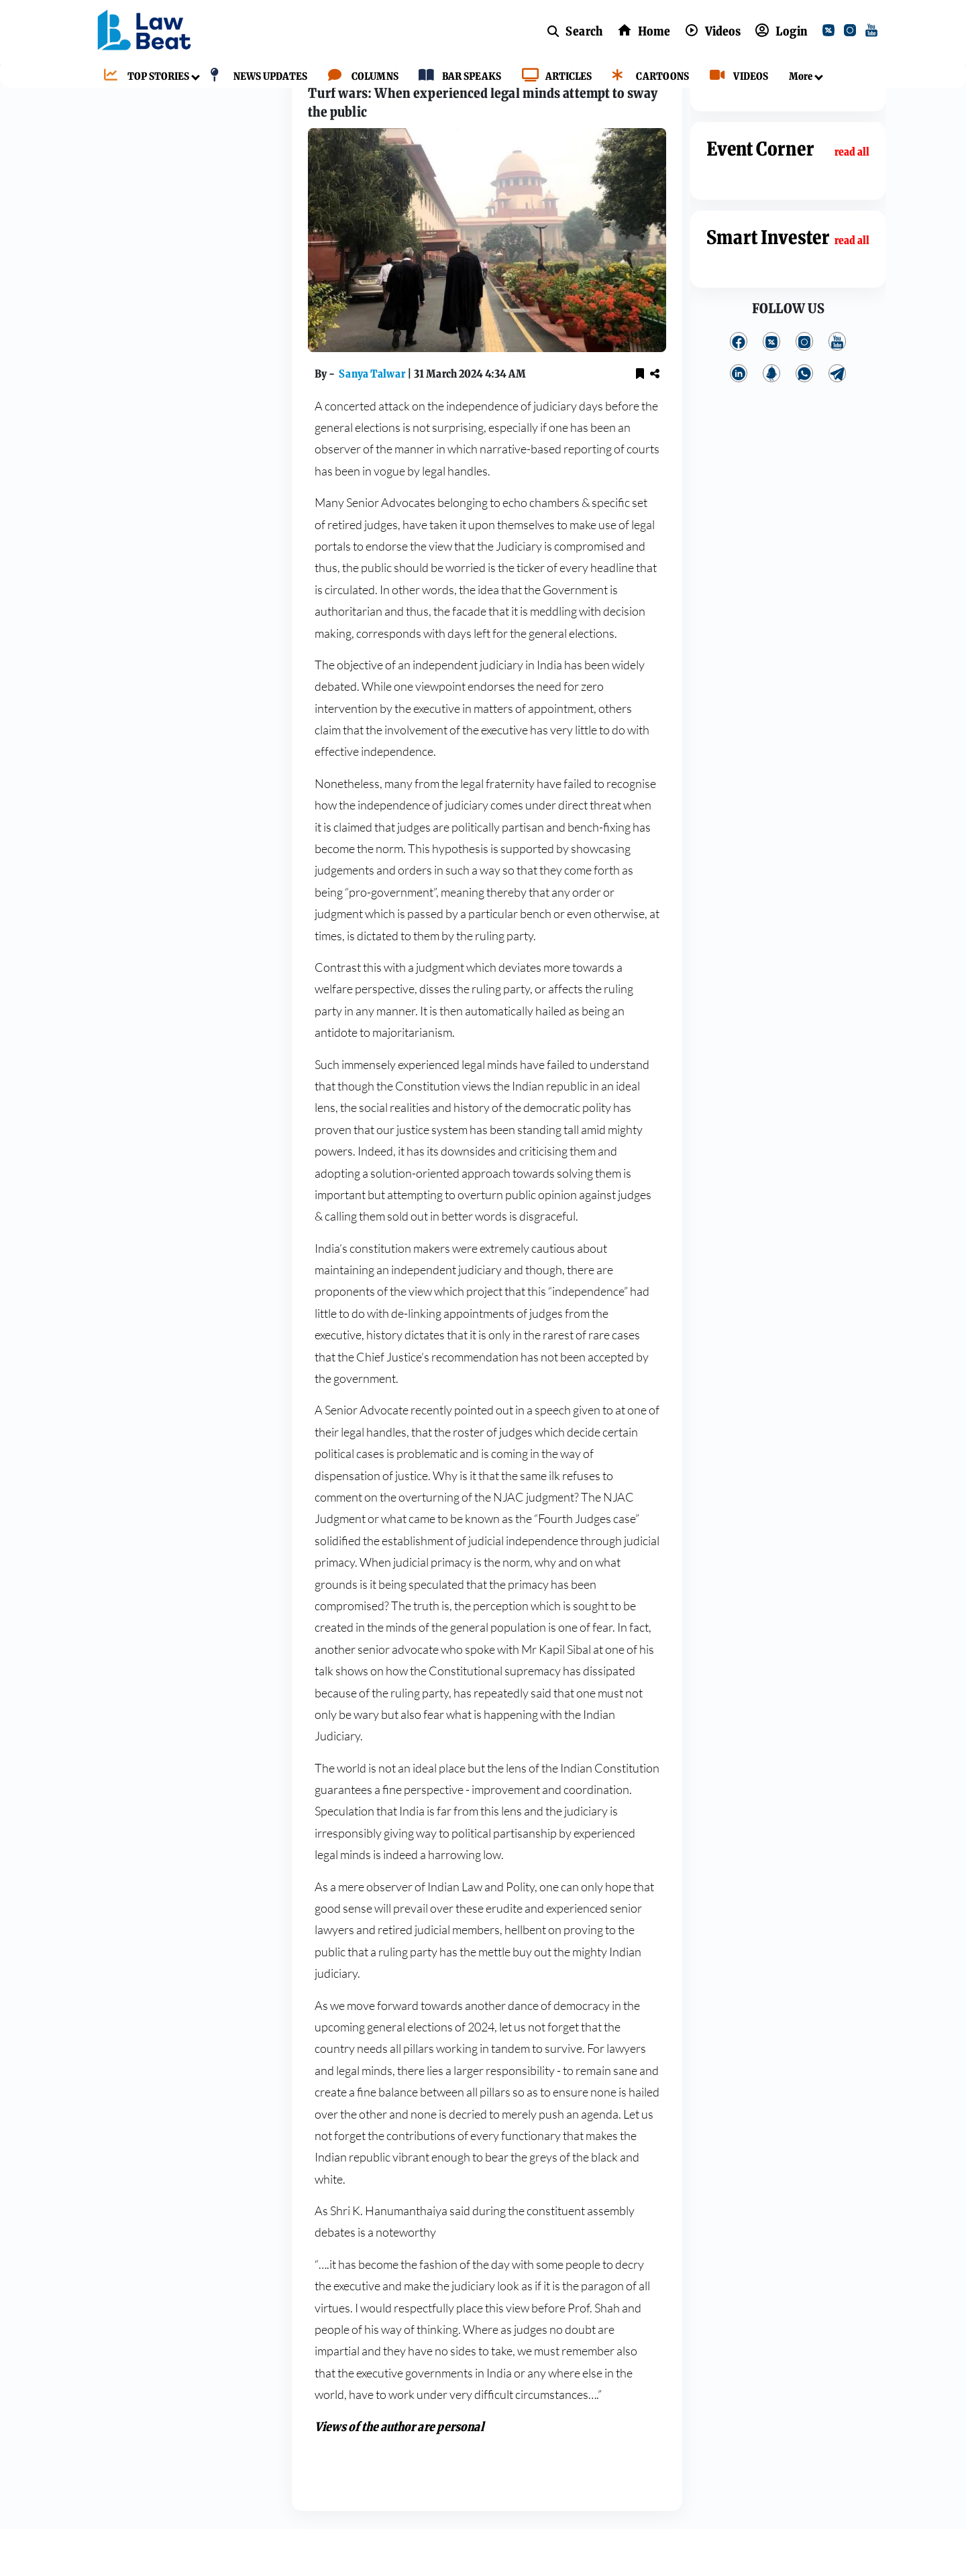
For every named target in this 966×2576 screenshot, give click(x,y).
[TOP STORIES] (143, 77)
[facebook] (738, 388)
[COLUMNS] (359, 77)
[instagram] (852, 32)
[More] (797, 77)
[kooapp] (771, 420)
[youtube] (874, 32)
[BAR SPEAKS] (456, 77)
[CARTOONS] (647, 77)
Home (312, 95)
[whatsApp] (804, 420)
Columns (362, 95)
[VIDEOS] (735, 77)
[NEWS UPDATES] (255, 77)
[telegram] (837, 420)
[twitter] (831, 32)
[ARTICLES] (553, 77)
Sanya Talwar (373, 420)
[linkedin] (738, 420)
